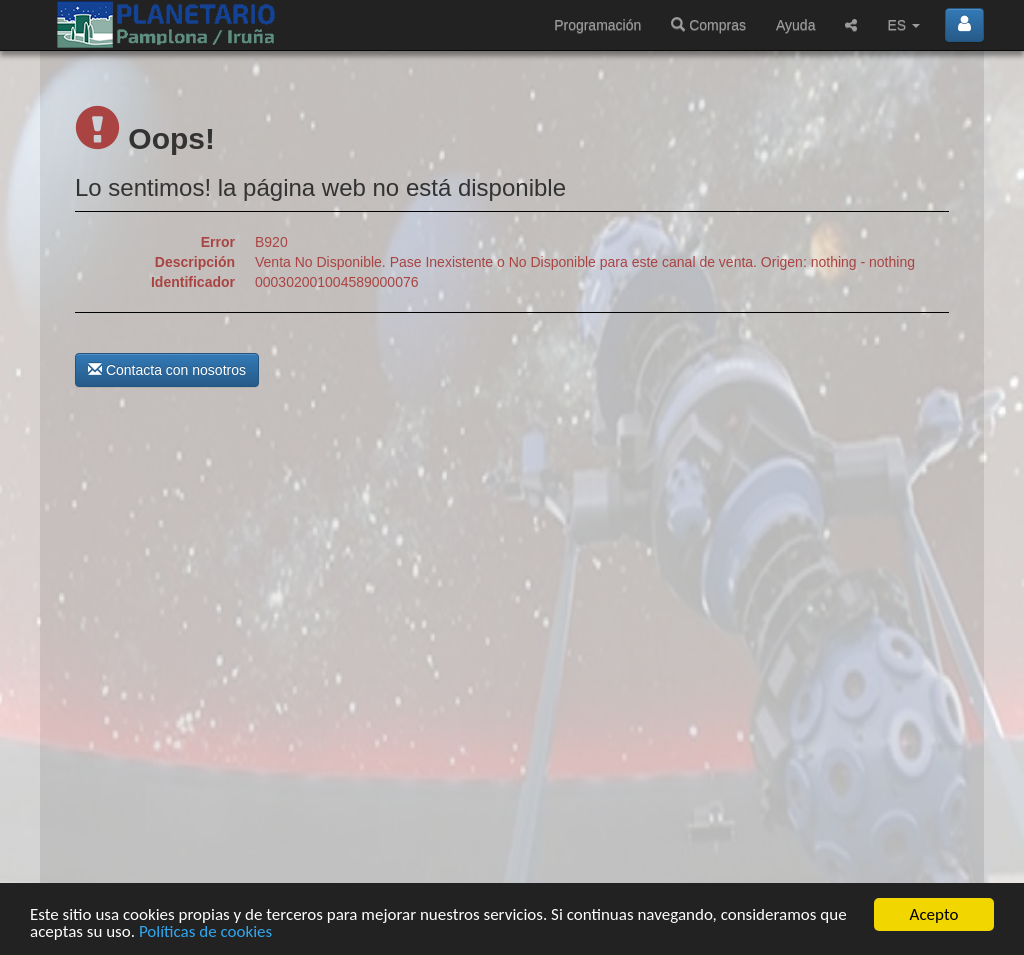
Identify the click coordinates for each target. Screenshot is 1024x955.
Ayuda (795, 25)
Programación (597, 25)
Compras (708, 25)
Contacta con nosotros (167, 370)
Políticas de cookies (205, 932)
